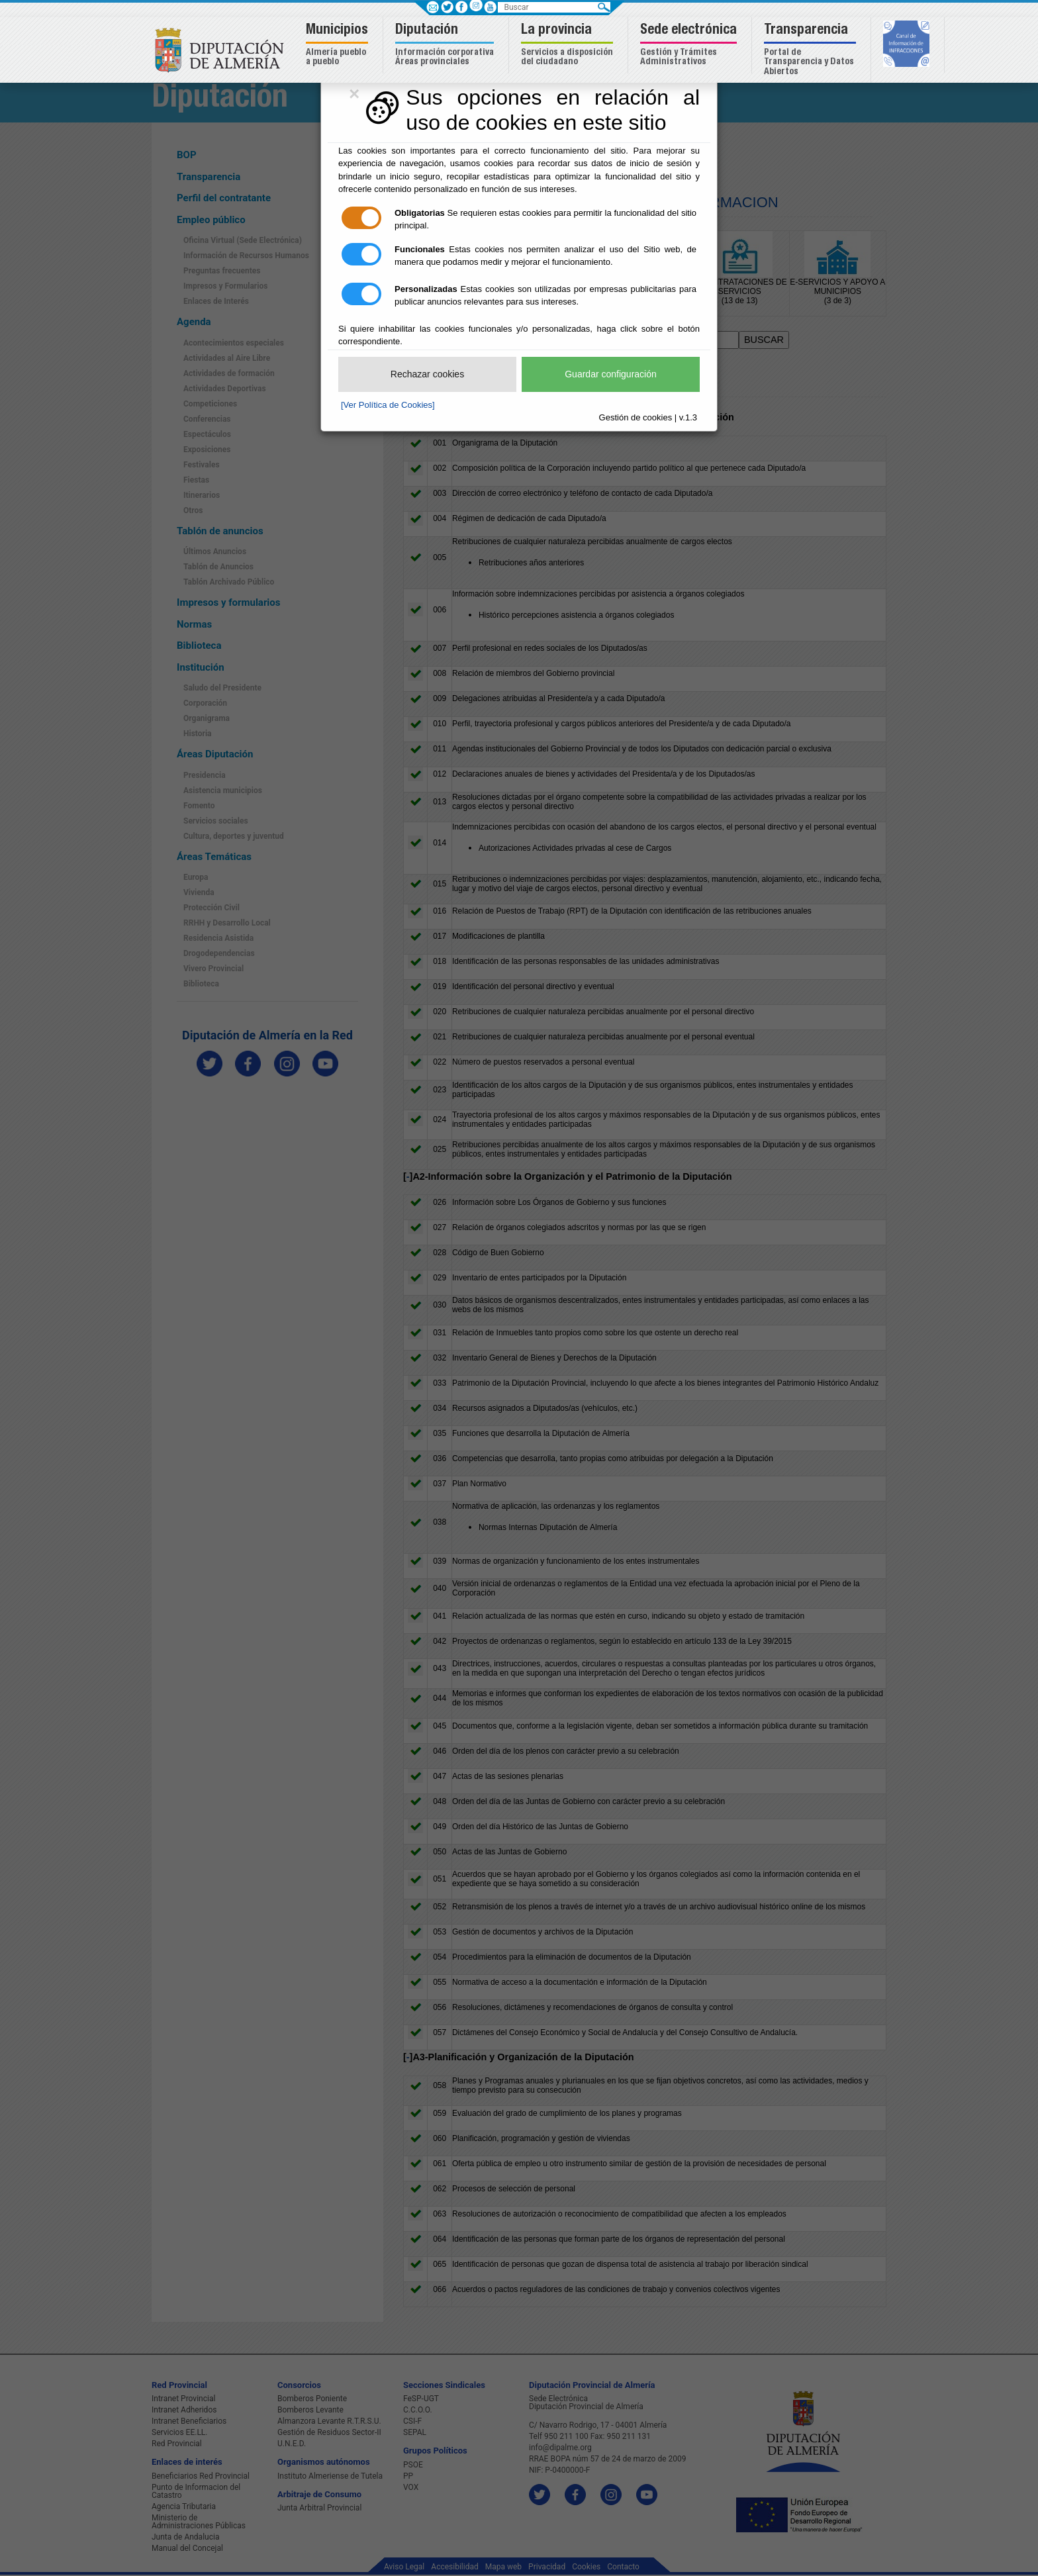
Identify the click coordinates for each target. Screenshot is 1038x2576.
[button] (338, 45)
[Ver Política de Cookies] (388, 405)
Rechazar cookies (427, 374)
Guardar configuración (611, 374)
